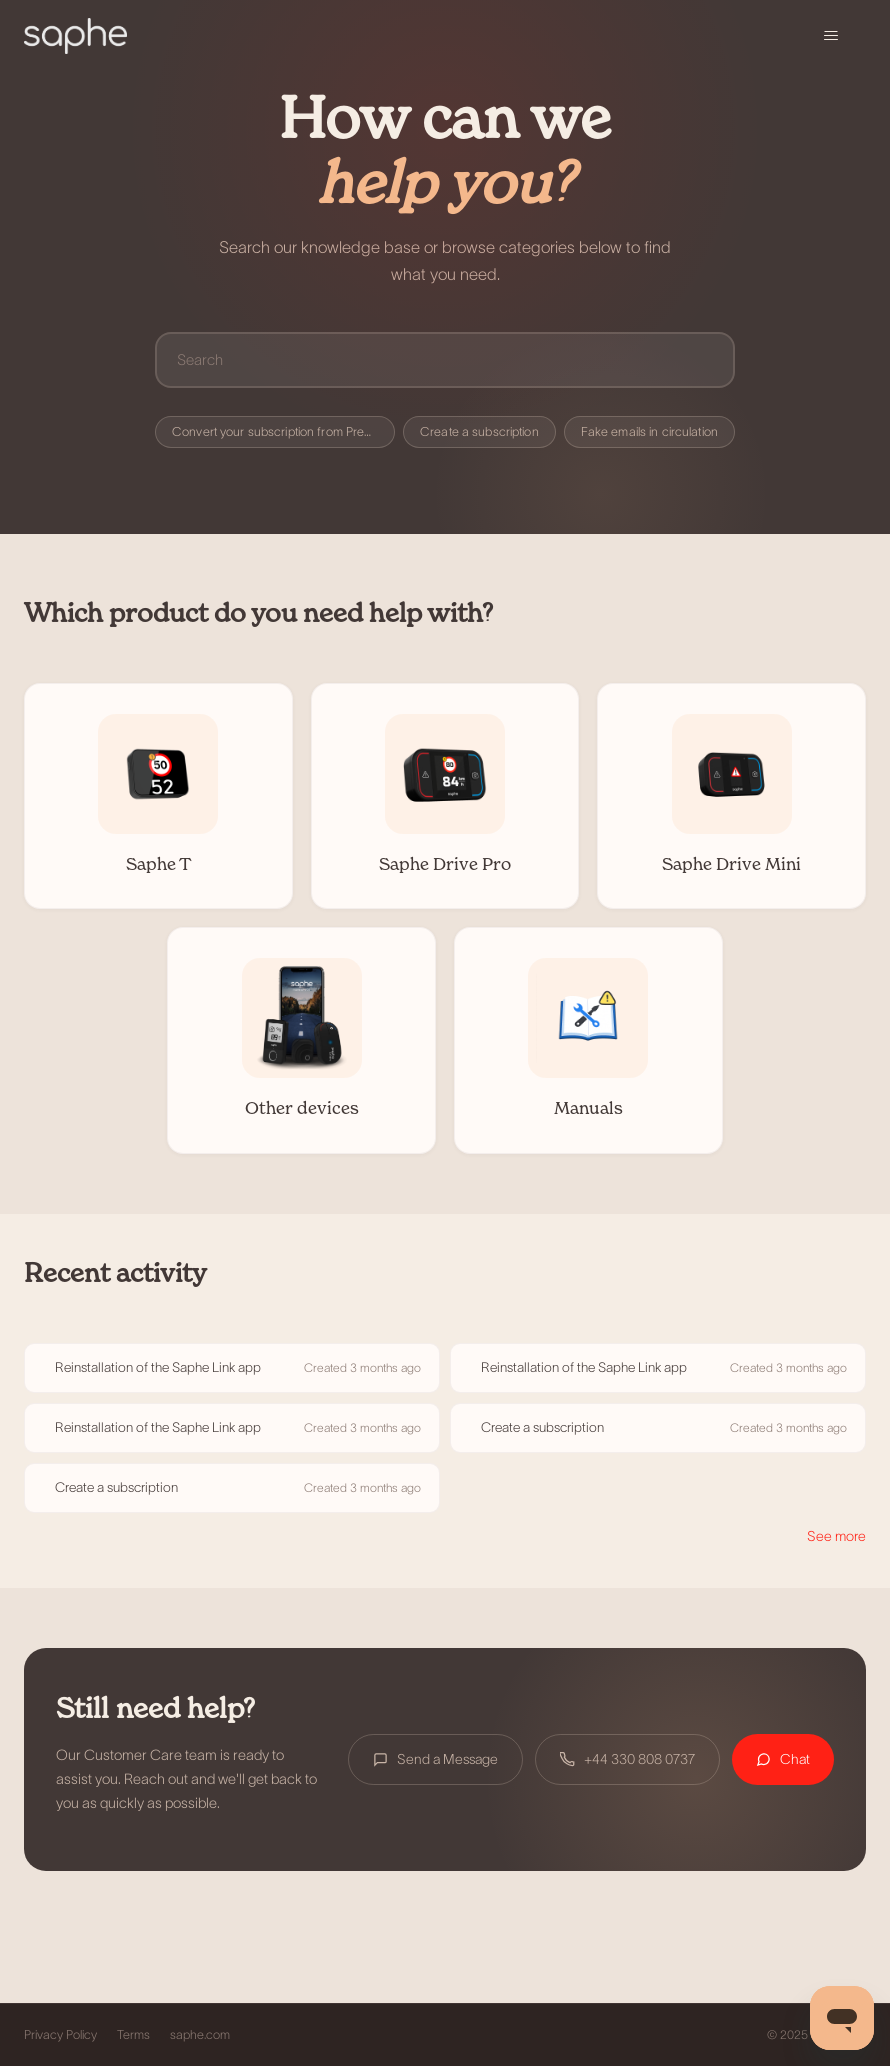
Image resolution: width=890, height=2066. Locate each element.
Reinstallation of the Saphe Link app (158, 1367)
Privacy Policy (60, 2035)
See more (836, 1536)
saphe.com (200, 2035)
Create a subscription (479, 432)
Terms (133, 2035)
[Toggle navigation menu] (830, 36)
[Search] (445, 359)
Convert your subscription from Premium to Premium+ (283, 432)
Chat (783, 1759)
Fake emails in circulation (649, 432)
